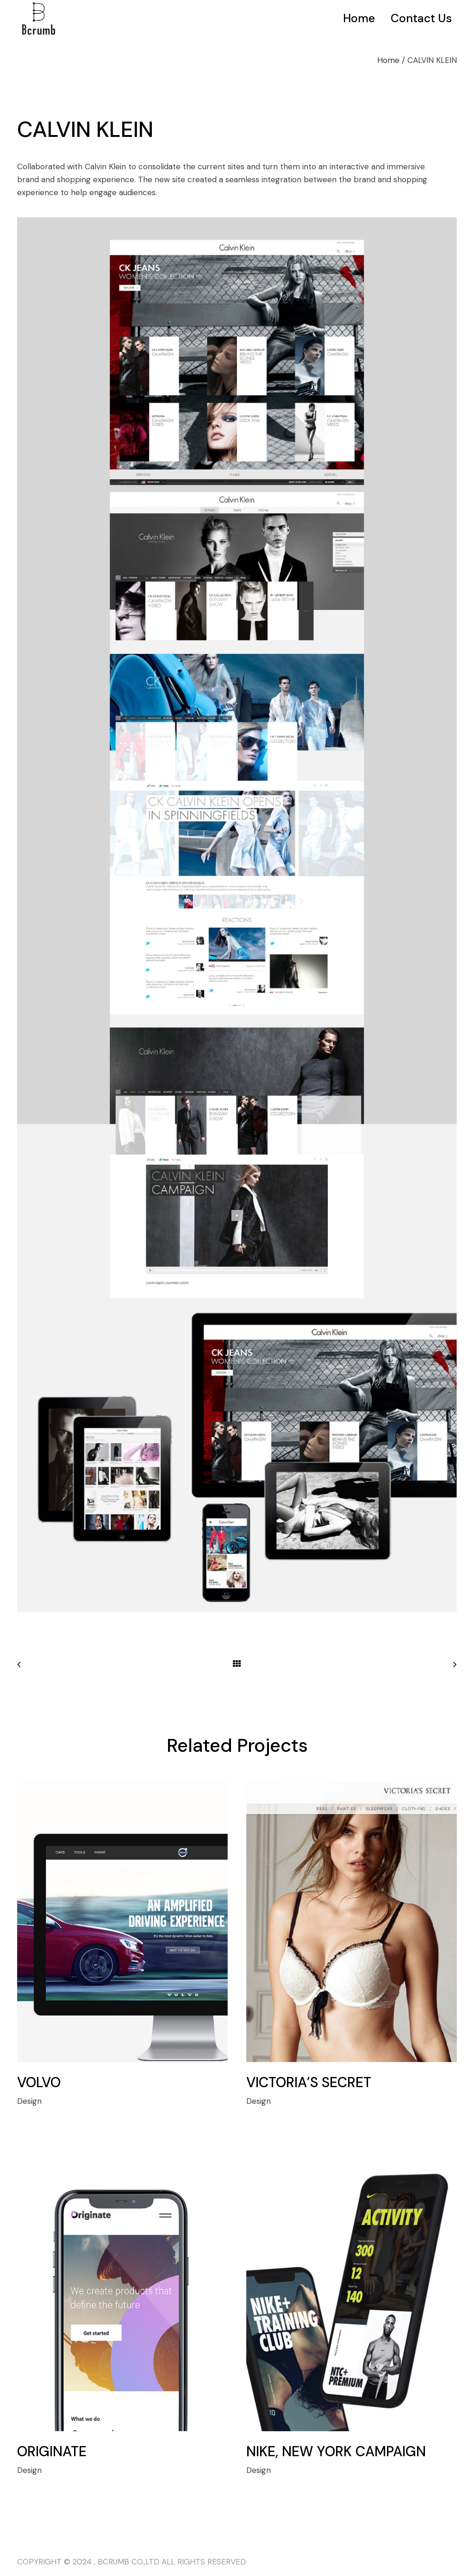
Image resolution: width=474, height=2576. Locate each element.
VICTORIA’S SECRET (308, 2082)
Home (388, 60)
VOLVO (39, 2082)
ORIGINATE (52, 2451)
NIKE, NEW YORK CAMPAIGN (336, 2451)
